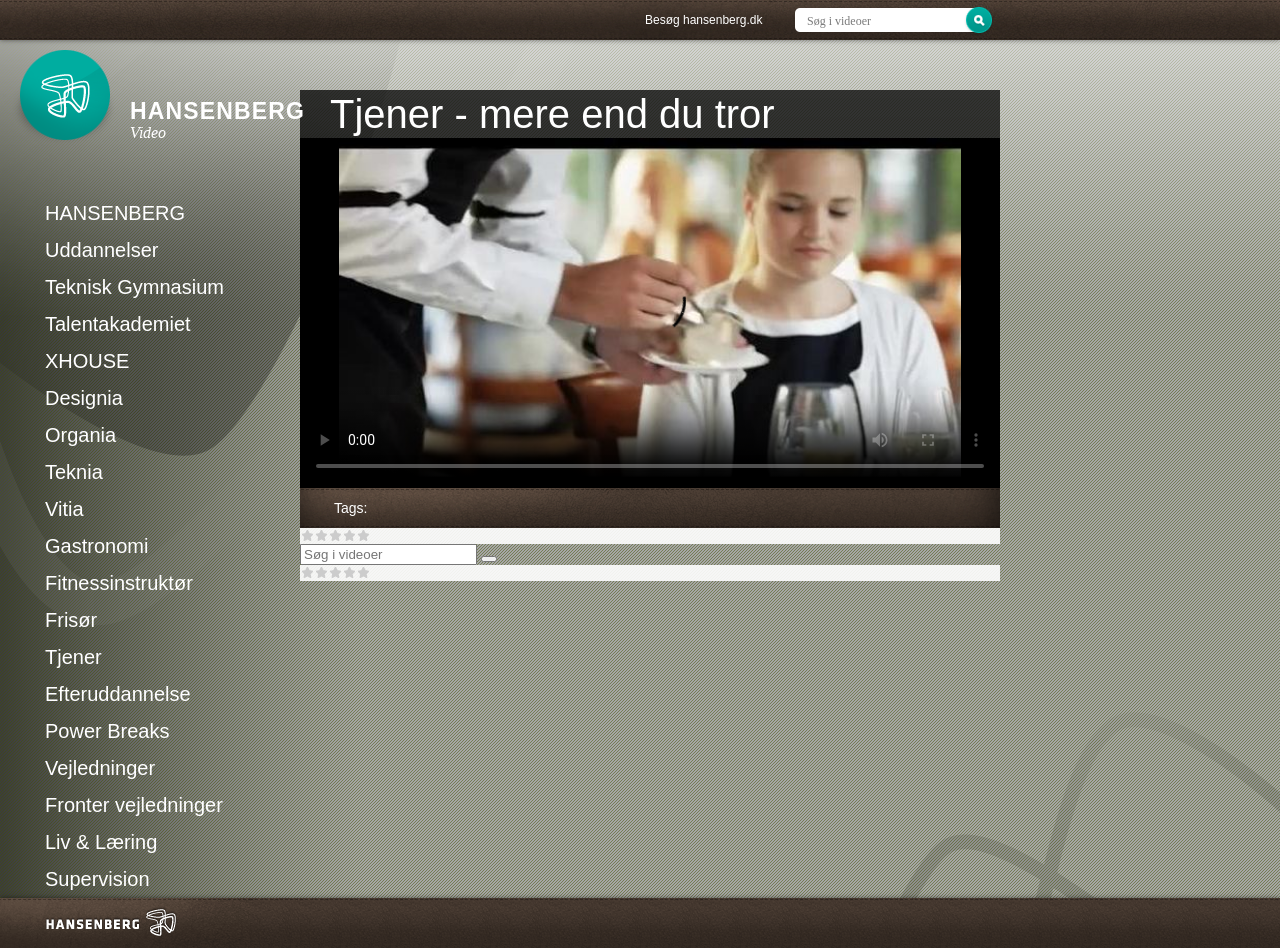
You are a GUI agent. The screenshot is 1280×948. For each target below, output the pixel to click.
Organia (80, 435)
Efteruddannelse (118, 694)
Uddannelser (101, 250)
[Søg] (489, 559)
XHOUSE (87, 361)
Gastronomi (96, 546)
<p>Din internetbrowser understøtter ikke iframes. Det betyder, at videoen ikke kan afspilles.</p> (650, 313)
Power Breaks (107, 731)
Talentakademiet (118, 324)
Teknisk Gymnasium (134, 287)
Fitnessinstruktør (119, 583)
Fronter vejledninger (134, 805)
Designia (84, 398)
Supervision (97, 879)
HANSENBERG (115, 213)
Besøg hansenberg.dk (703, 20)
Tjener (73, 657)
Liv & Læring (101, 842)
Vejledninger (100, 768)
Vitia (64, 509)
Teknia (74, 472)
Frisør (71, 620)
